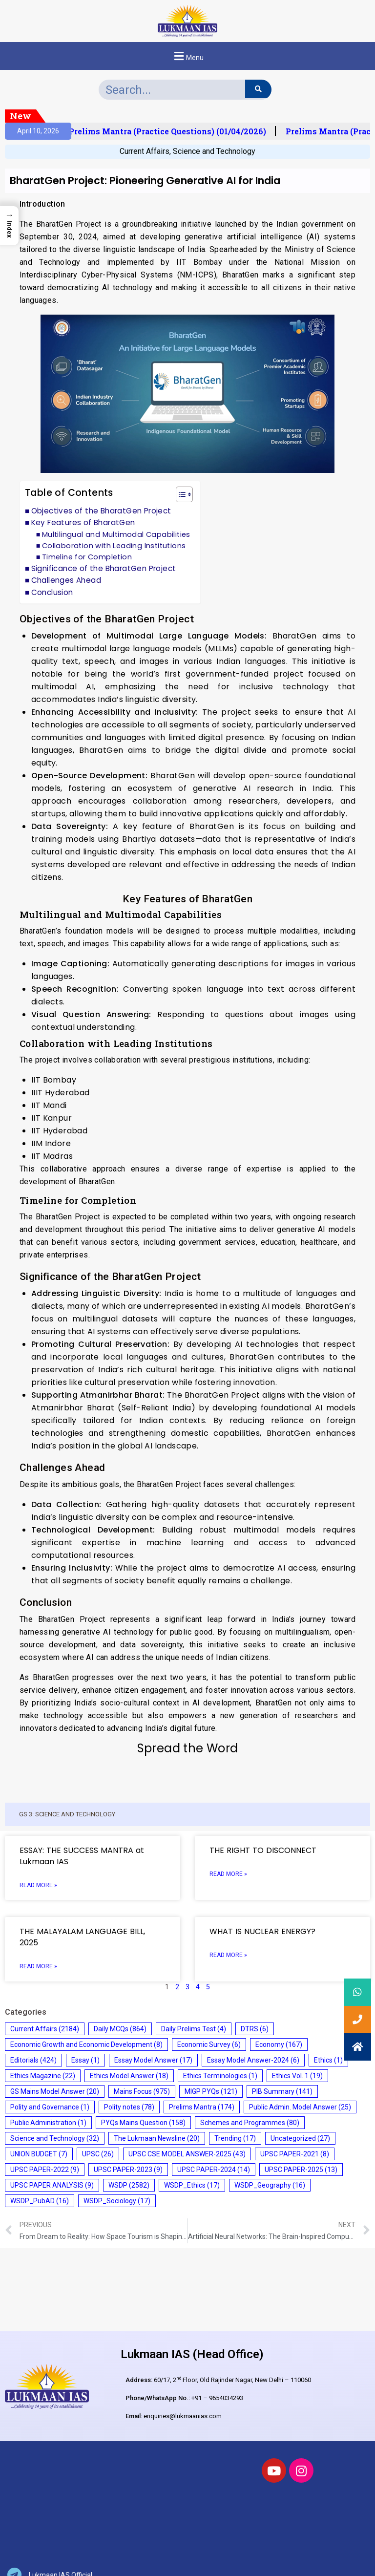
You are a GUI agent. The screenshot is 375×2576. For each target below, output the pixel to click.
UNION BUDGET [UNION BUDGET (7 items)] (38, 2154)
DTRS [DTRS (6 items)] (255, 2029)
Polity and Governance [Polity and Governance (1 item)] (49, 2107)
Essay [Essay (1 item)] (85, 2060)
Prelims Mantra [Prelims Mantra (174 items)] (201, 2107)
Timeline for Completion (87, 557)
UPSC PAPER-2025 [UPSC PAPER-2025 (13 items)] (301, 2169)
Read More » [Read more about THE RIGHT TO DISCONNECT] (228, 1874)
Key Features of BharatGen (83, 522)
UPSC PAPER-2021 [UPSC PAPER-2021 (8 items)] (294, 2154)
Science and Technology (214, 151)
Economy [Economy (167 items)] (278, 2044)
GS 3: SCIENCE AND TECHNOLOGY (67, 1814)
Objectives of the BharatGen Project (101, 511)
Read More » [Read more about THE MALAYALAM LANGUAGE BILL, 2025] (38, 1966)
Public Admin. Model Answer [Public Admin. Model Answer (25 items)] (300, 2107)
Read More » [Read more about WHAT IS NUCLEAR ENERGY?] (228, 1955)
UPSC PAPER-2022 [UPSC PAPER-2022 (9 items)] (44, 2169)
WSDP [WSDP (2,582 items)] (128, 2185)
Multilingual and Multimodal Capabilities (116, 534)
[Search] (258, 89)
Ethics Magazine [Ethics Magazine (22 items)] (42, 2076)
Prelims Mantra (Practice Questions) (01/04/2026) (173, 131)
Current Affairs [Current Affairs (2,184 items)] (44, 2029)
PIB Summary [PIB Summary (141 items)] (282, 2091)
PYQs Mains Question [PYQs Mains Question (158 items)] (143, 2123)
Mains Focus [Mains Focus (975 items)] (142, 2091)
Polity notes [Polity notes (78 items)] (129, 2107)
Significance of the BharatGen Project (103, 568)
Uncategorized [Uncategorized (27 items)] (300, 2138)
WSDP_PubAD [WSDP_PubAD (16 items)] (39, 2201)
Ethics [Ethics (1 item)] (328, 2060)
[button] (187, 56)
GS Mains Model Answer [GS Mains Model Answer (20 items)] (54, 2091)
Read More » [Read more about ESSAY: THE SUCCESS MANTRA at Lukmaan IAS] (38, 1885)
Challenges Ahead (66, 580)
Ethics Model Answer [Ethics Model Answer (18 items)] (129, 2076)
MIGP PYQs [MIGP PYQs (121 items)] (211, 2091)
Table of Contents (69, 492)
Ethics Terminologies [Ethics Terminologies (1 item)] (220, 2076)
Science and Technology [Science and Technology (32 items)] (54, 2138)
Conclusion (52, 592)
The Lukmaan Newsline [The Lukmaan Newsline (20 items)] (157, 2138)
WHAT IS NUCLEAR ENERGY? (262, 1931)
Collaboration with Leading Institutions (114, 546)
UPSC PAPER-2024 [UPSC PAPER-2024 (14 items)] (213, 2169)
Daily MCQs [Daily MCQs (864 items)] (120, 2029)
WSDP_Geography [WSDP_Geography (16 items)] (269, 2185)
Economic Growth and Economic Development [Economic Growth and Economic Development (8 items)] (86, 2044)
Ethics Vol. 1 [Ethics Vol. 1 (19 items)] (297, 2076)
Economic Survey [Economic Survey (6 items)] (209, 2044)
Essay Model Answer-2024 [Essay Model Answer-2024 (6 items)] (253, 2060)
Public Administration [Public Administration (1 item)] (48, 2123)
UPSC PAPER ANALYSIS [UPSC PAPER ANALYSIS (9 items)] (52, 2185)
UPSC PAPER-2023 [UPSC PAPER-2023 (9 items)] (128, 2169)
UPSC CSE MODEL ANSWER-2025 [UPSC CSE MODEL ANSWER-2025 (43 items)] (187, 2154)
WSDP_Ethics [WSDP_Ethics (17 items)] (192, 2185)
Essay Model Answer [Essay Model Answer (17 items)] (153, 2060)
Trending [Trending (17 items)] (235, 2138)
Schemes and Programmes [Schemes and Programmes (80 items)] (249, 2123)
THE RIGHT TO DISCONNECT (262, 1850)
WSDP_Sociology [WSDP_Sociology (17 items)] (116, 2201)
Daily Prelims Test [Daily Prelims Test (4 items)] (193, 2029)
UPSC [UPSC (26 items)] (98, 2154)
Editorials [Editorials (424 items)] (33, 2060)
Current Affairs (144, 151)
